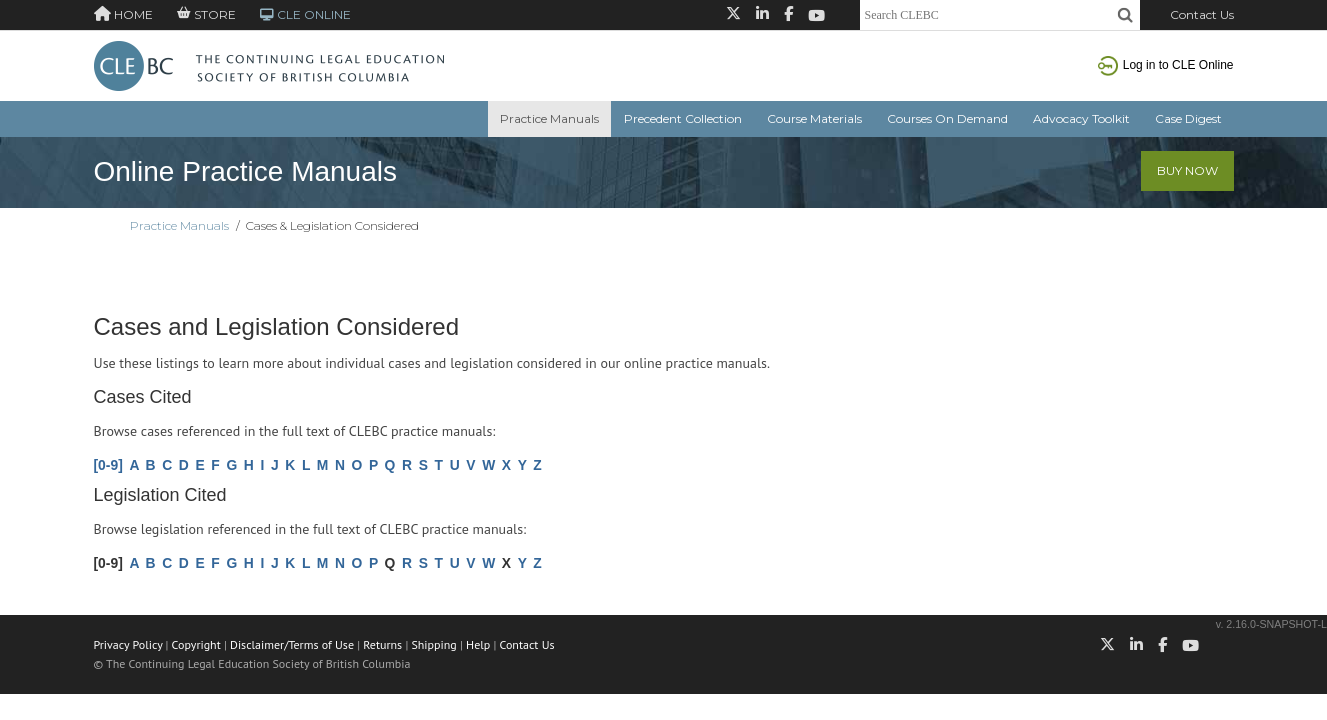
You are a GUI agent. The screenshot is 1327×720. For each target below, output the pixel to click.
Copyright (196, 644)
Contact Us (1202, 14)
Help (478, 644)
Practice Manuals (549, 118)
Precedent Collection (683, 118)
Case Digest (1188, 118)
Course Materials (814, 118)
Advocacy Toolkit (1081, 118)
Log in (1166, 65)
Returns (382, 644)
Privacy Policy (128, 644)
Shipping (433, 644)
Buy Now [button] (1187, 170)
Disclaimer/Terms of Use (292, 644)
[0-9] (108, 465)
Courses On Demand (947, 118)
